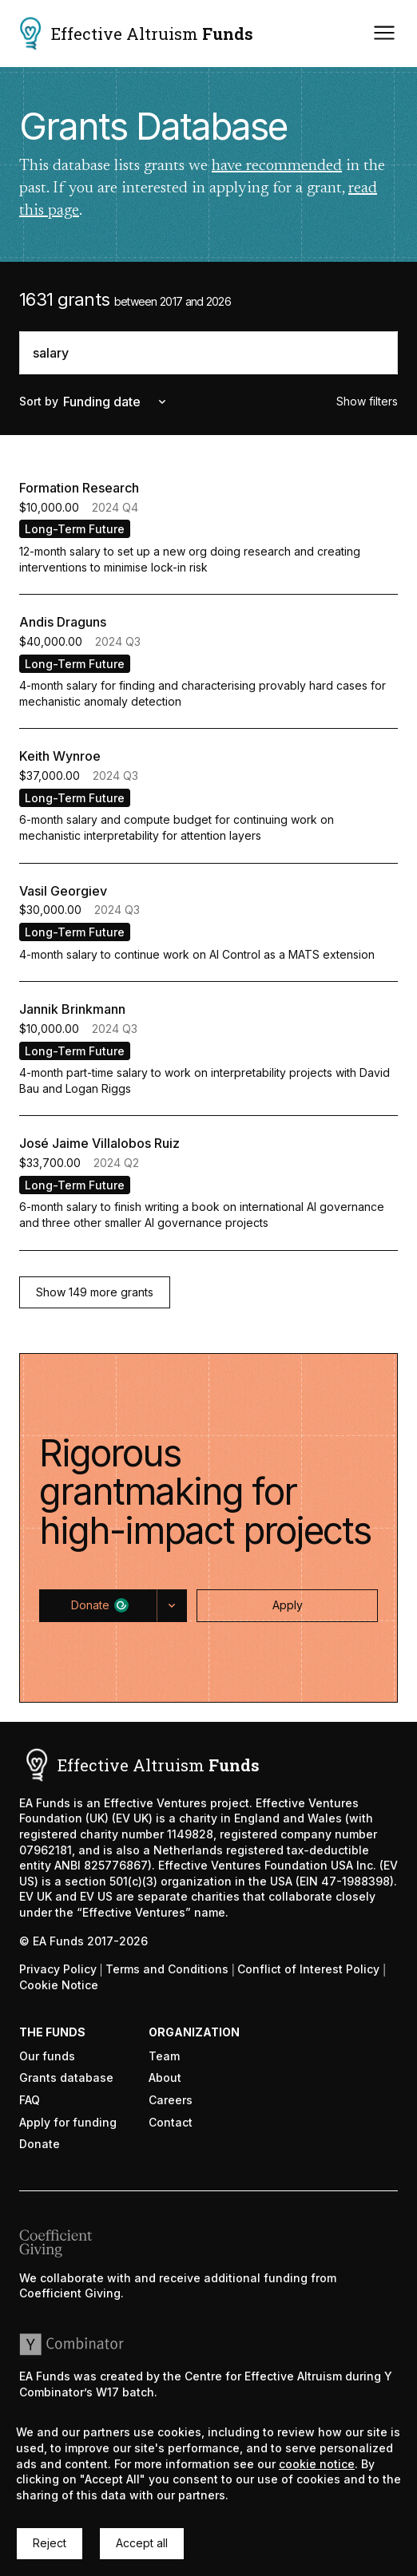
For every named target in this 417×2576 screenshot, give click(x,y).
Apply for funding (68, 2122)
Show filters (367, 401)
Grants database (66, 2077)
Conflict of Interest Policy (308, 1969)
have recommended (277, 166)
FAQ (29, 2100)
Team (164, 2056)
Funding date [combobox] (116, 402)
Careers (171, 2100)
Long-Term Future (75, 529)
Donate (39, 2144)
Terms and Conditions (166, 1969)
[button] (94, 1292)
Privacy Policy (58, 1969)
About (165, 2077)
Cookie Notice (58, 1985)
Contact (171, 2122)
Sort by (38, 401)
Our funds (47, 2056)
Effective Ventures (155, 1803)
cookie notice (317, 2464)
